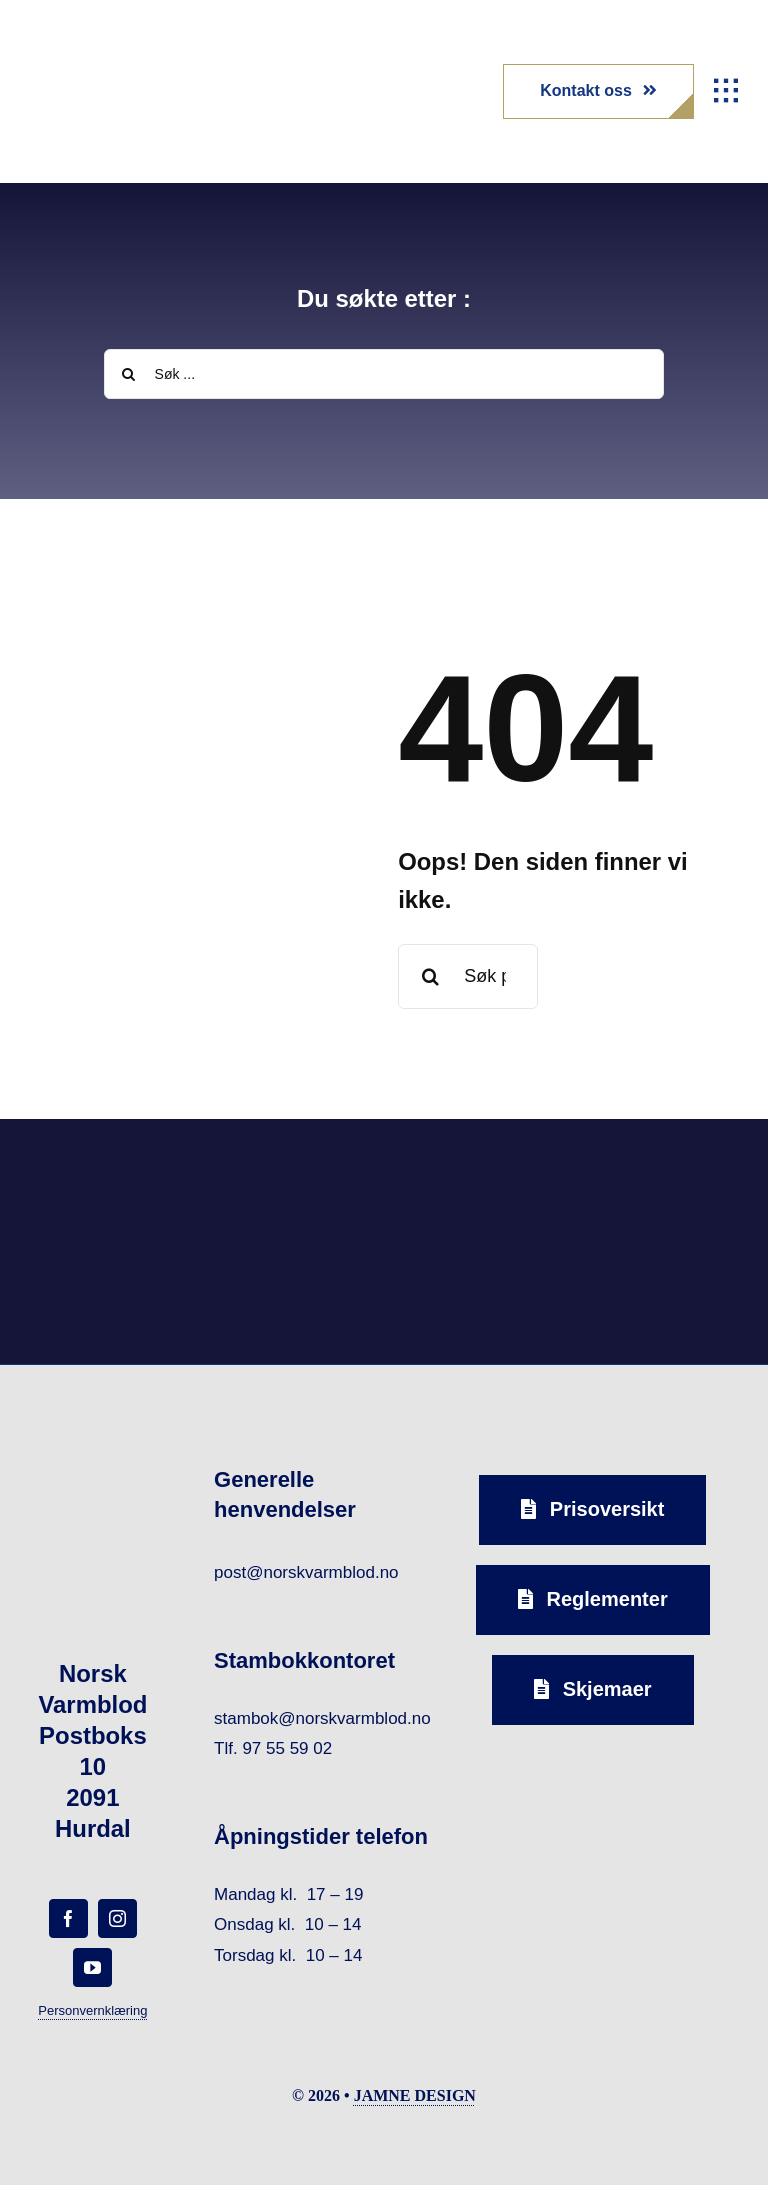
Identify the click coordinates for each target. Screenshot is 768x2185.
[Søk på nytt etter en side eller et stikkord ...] (468, 976)
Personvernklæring (92, 2010)
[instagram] (117, 1918)
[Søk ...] (384, 374)
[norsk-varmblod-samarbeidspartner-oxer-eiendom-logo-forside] (292, 1167)
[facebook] (68, 1918)
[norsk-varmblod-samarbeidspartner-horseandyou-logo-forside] (660, 1167)
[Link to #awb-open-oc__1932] (726, 91)
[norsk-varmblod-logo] (85, 50)
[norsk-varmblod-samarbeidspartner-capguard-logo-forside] (476, 1168)
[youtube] (92, 1967)
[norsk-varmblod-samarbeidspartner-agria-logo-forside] (107, 1173)
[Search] (129, 374)
